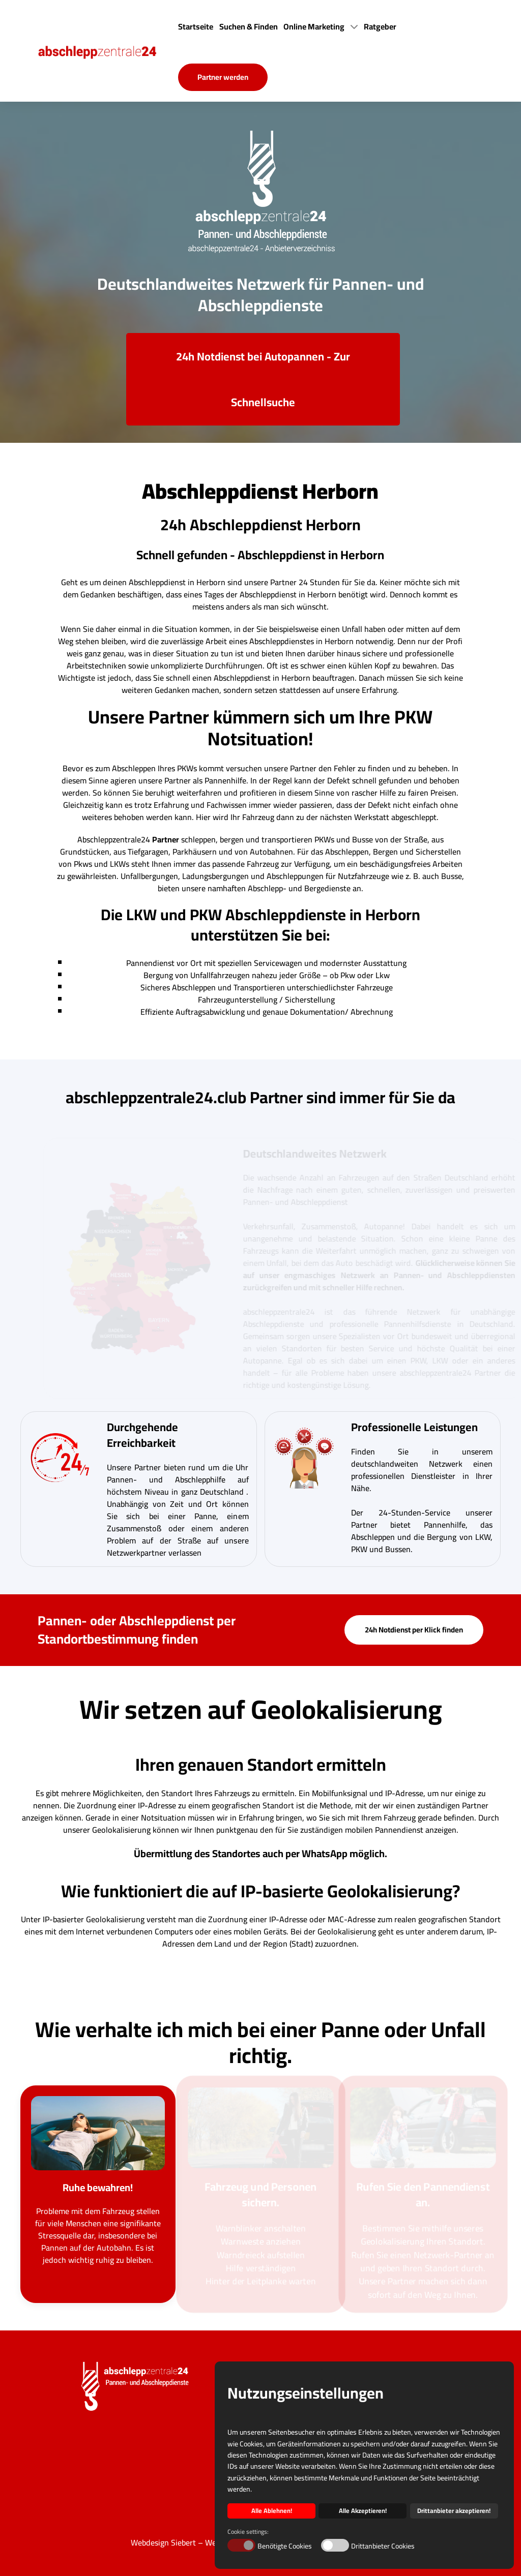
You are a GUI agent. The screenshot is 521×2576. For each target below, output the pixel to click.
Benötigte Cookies (284, 2546)
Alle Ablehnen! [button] (271, 2511)
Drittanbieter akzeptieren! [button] (453, 2511)
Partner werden (222, 77)
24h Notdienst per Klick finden (414, 1629)
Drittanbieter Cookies (383, 2546)
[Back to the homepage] (107, 50)
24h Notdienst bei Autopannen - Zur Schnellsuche (263, 379)
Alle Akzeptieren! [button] (363, 2511)
